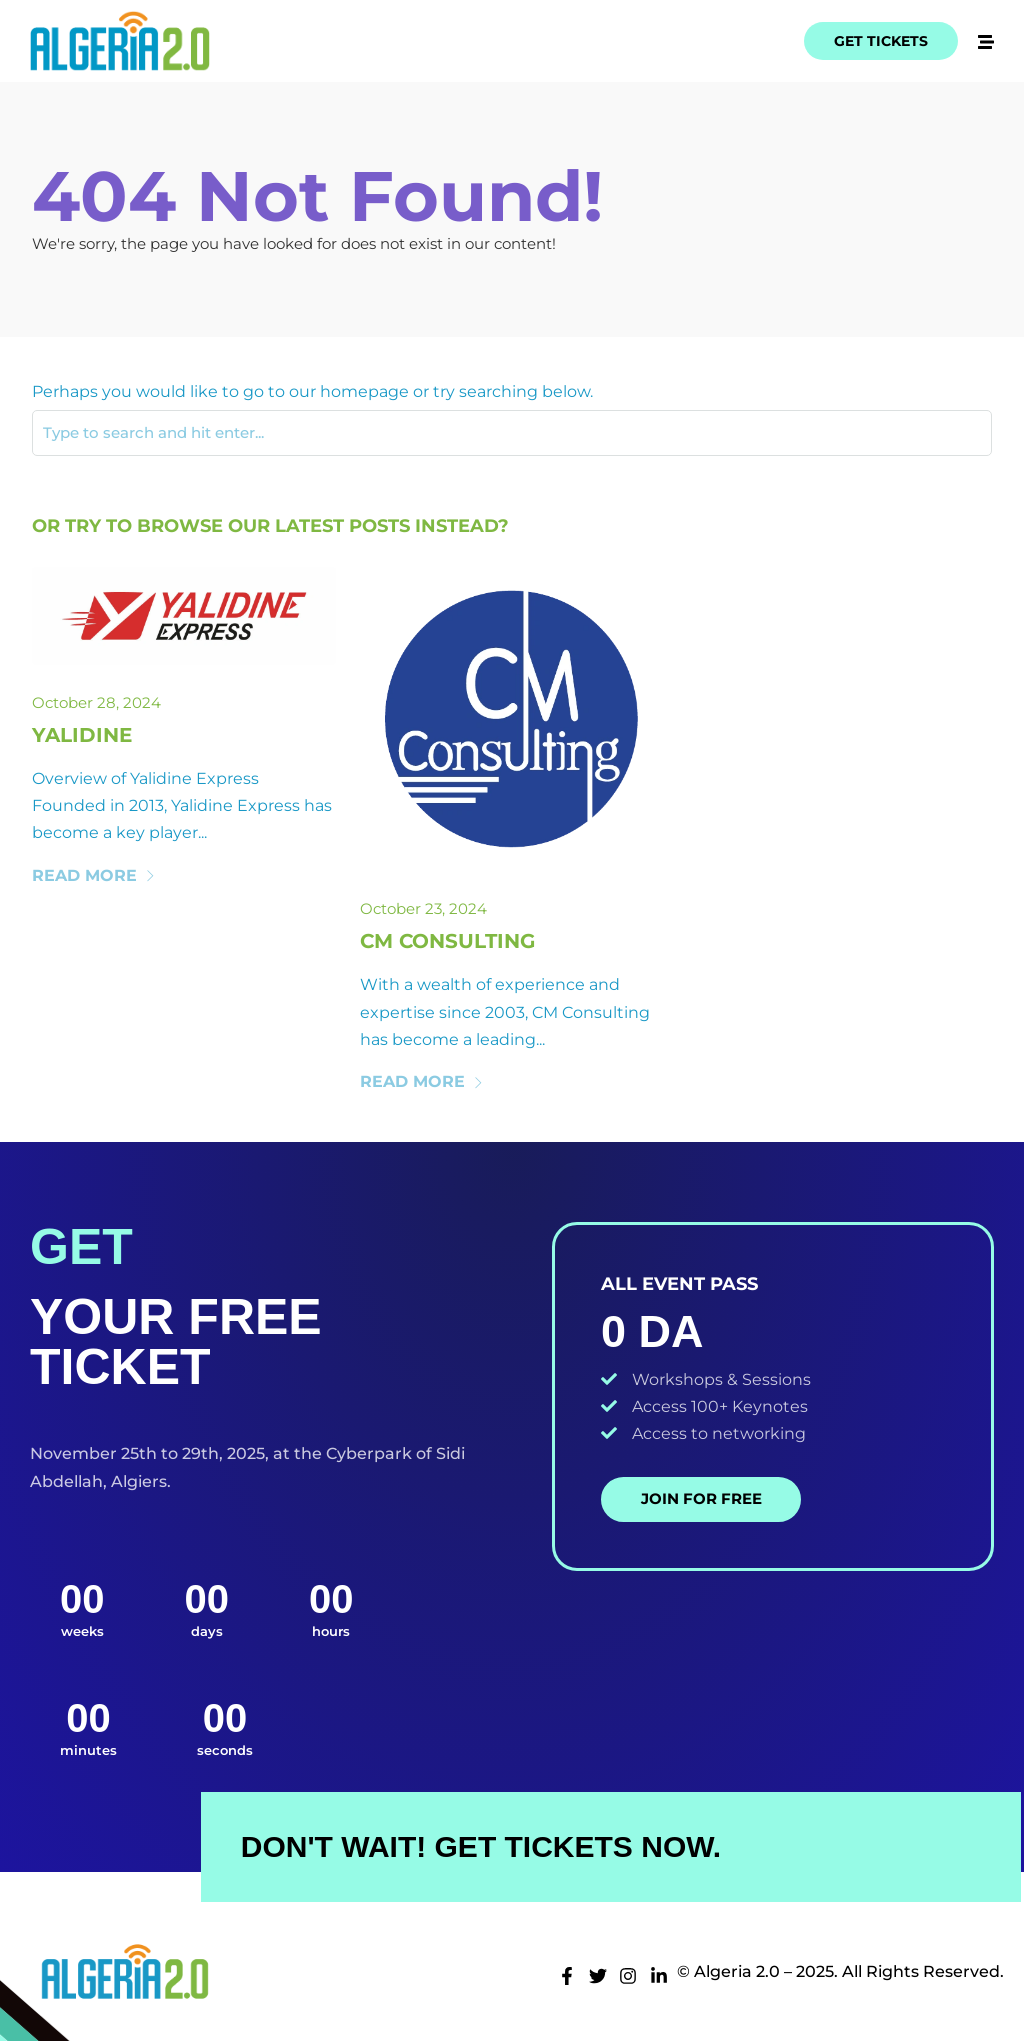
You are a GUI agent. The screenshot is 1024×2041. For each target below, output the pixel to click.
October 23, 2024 (423, 908)
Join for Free (701, 1498)
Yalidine (82, 735)
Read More (94, 875)
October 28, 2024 (96, 702)
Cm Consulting (447, 941)
